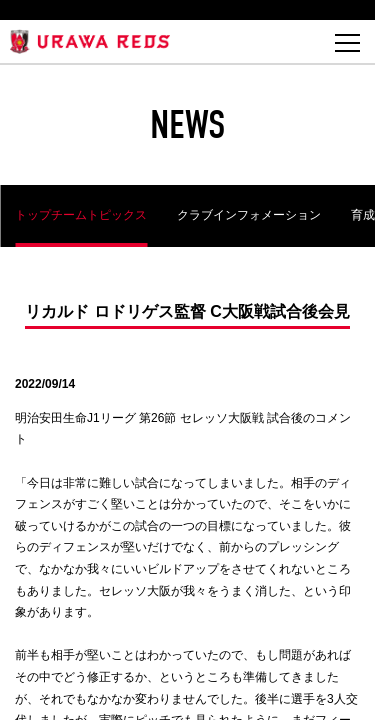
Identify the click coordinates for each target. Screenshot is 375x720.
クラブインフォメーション (249, 215)
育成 (363, 215)
